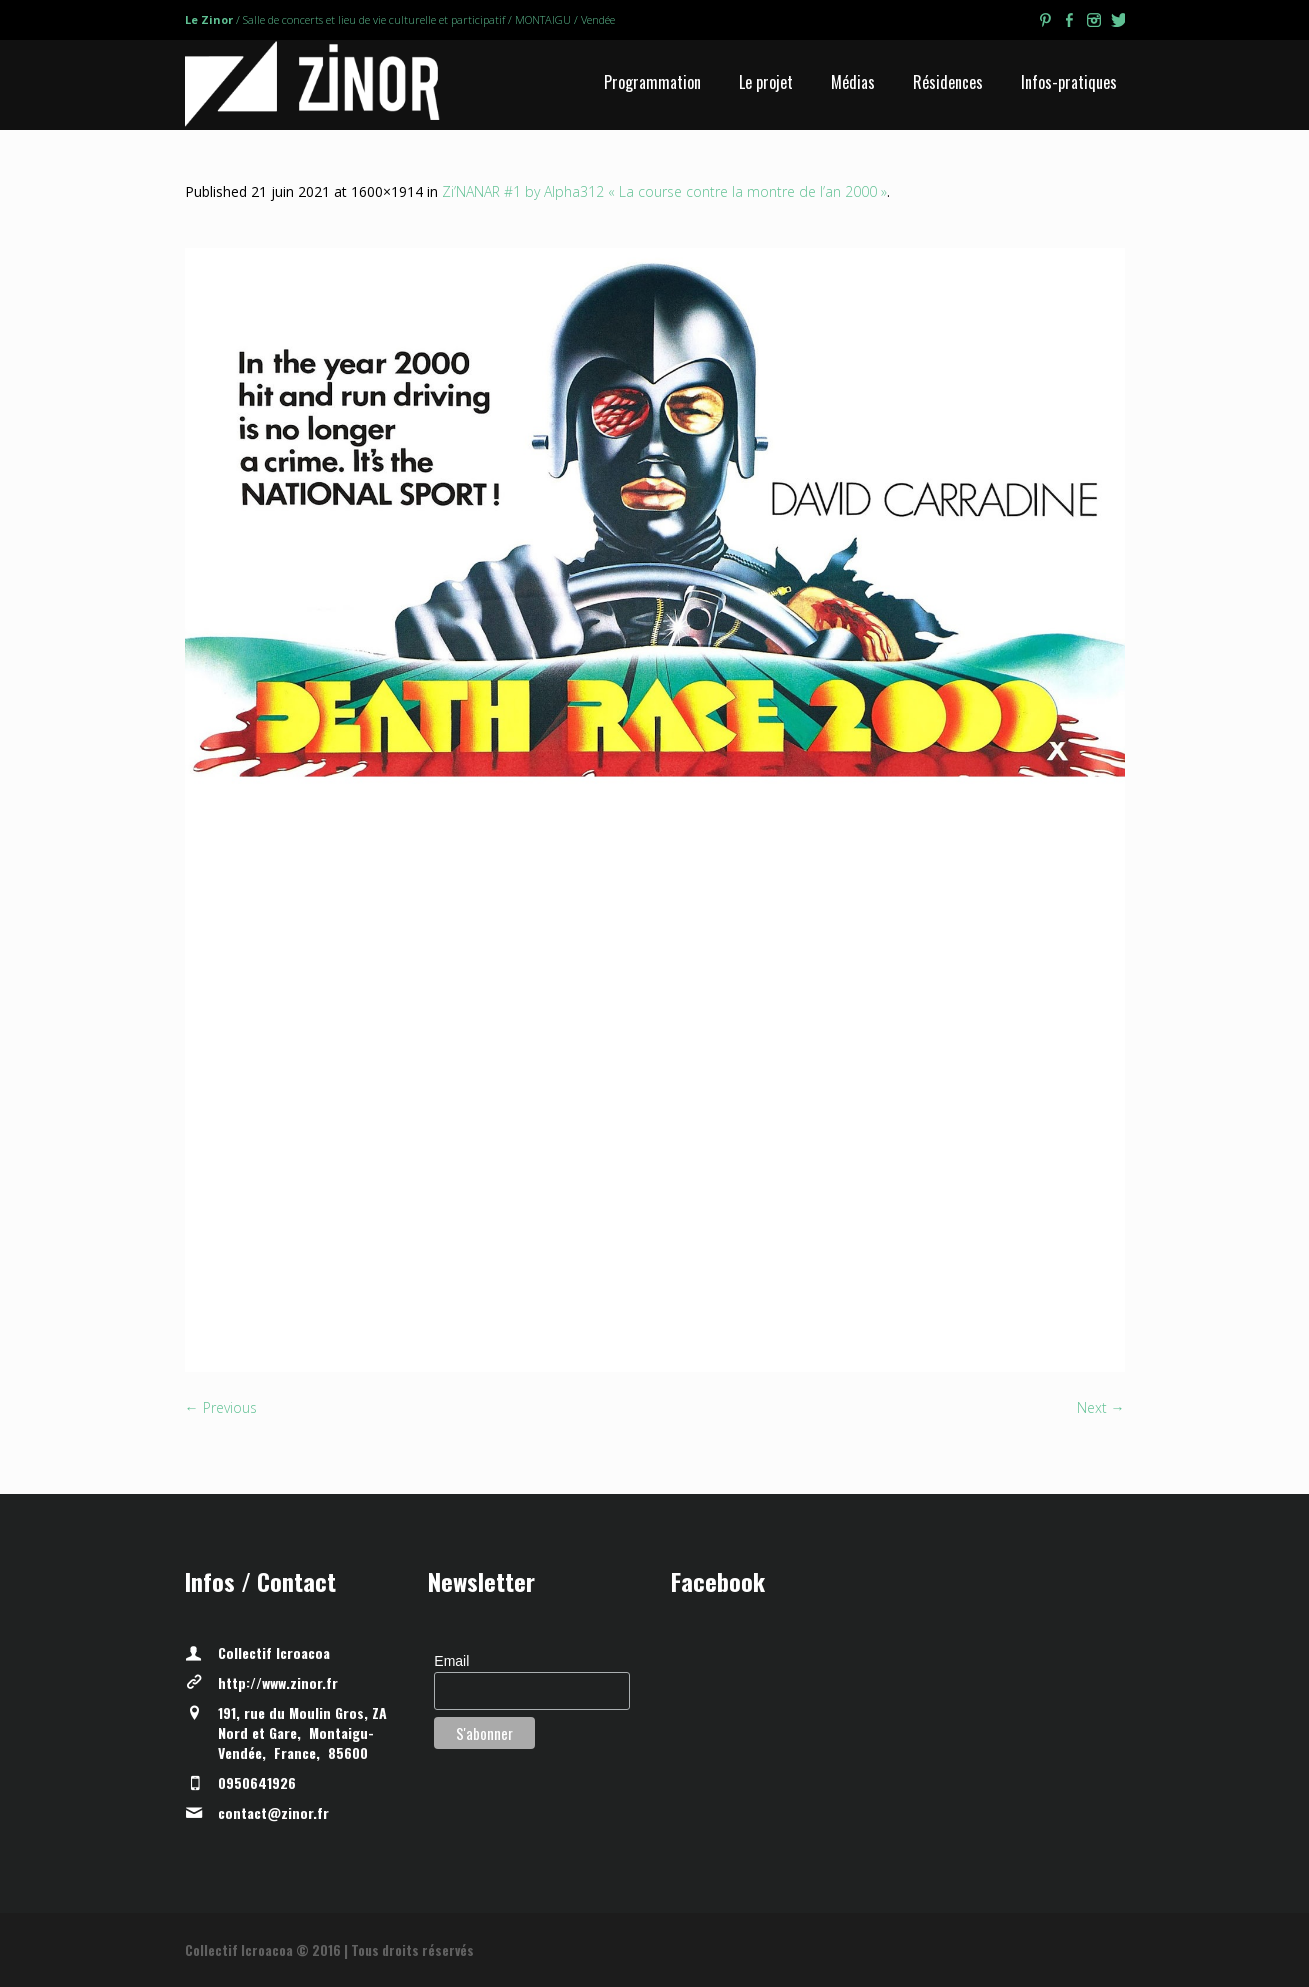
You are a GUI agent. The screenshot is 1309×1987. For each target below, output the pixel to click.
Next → (1101, 1407)
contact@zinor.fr (273, 1812)
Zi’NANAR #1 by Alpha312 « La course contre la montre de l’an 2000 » (664, 191)
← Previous (221, 1407)
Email (451, 1661)
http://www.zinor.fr (278, 1682)
